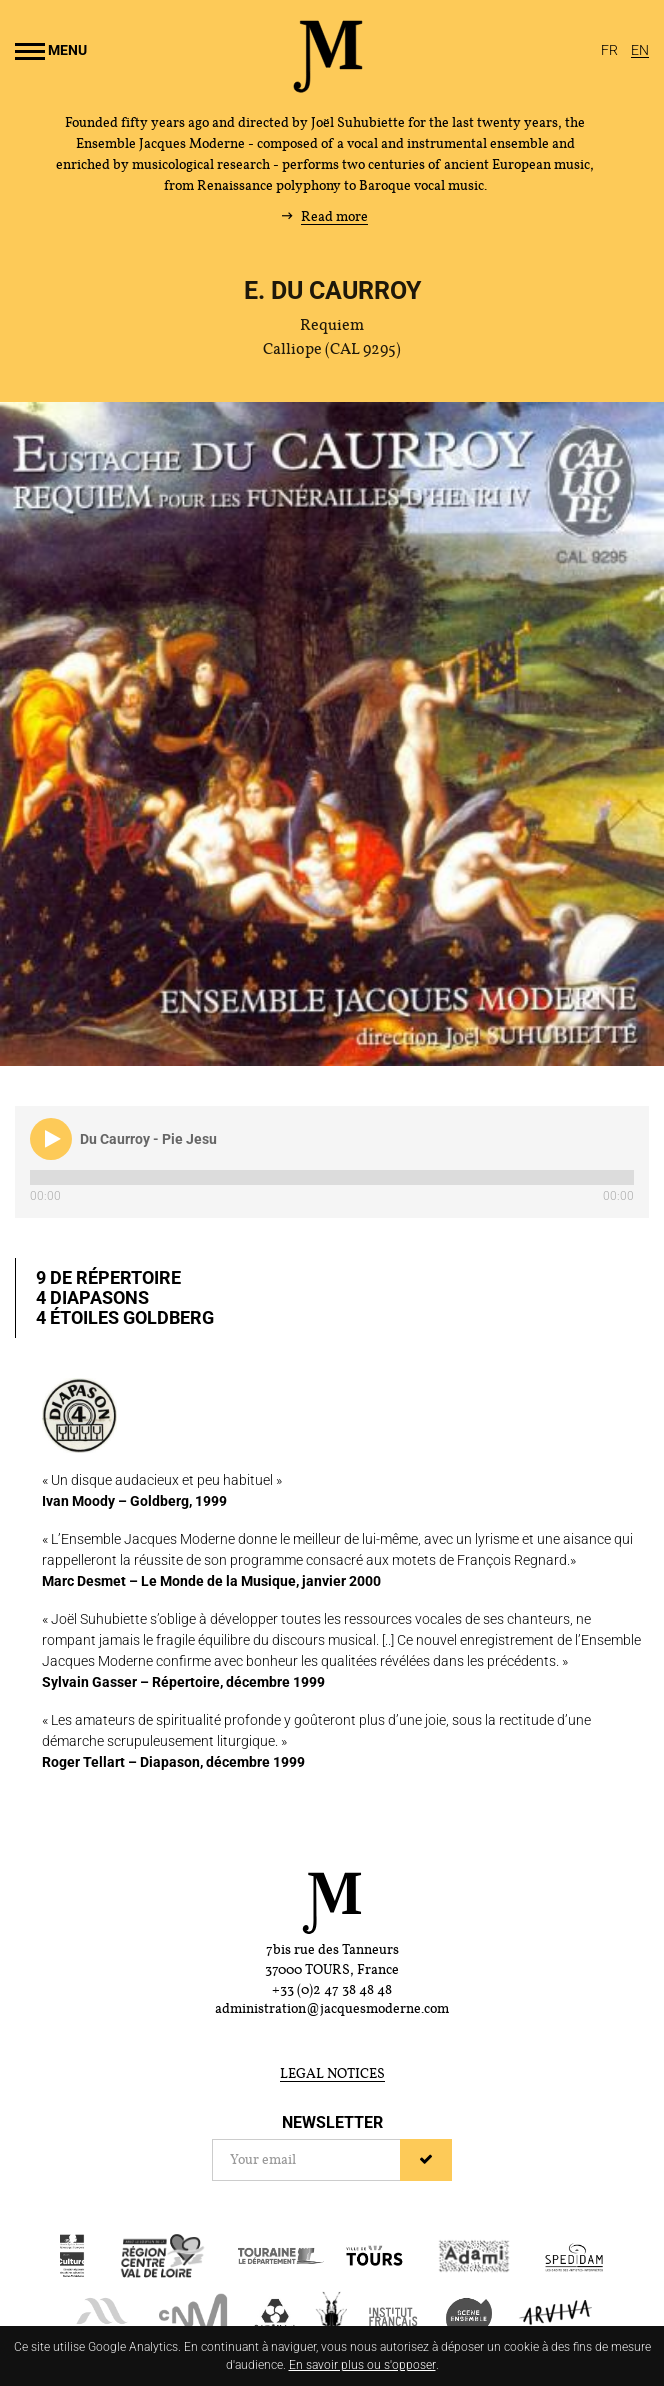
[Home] (328, 84)
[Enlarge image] (332, 734)
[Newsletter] (306, 2160)
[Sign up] (426, 2160)
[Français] (611, 50)
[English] (640, 50)
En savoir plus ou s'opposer (362, 2365)
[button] (51, 1139)
